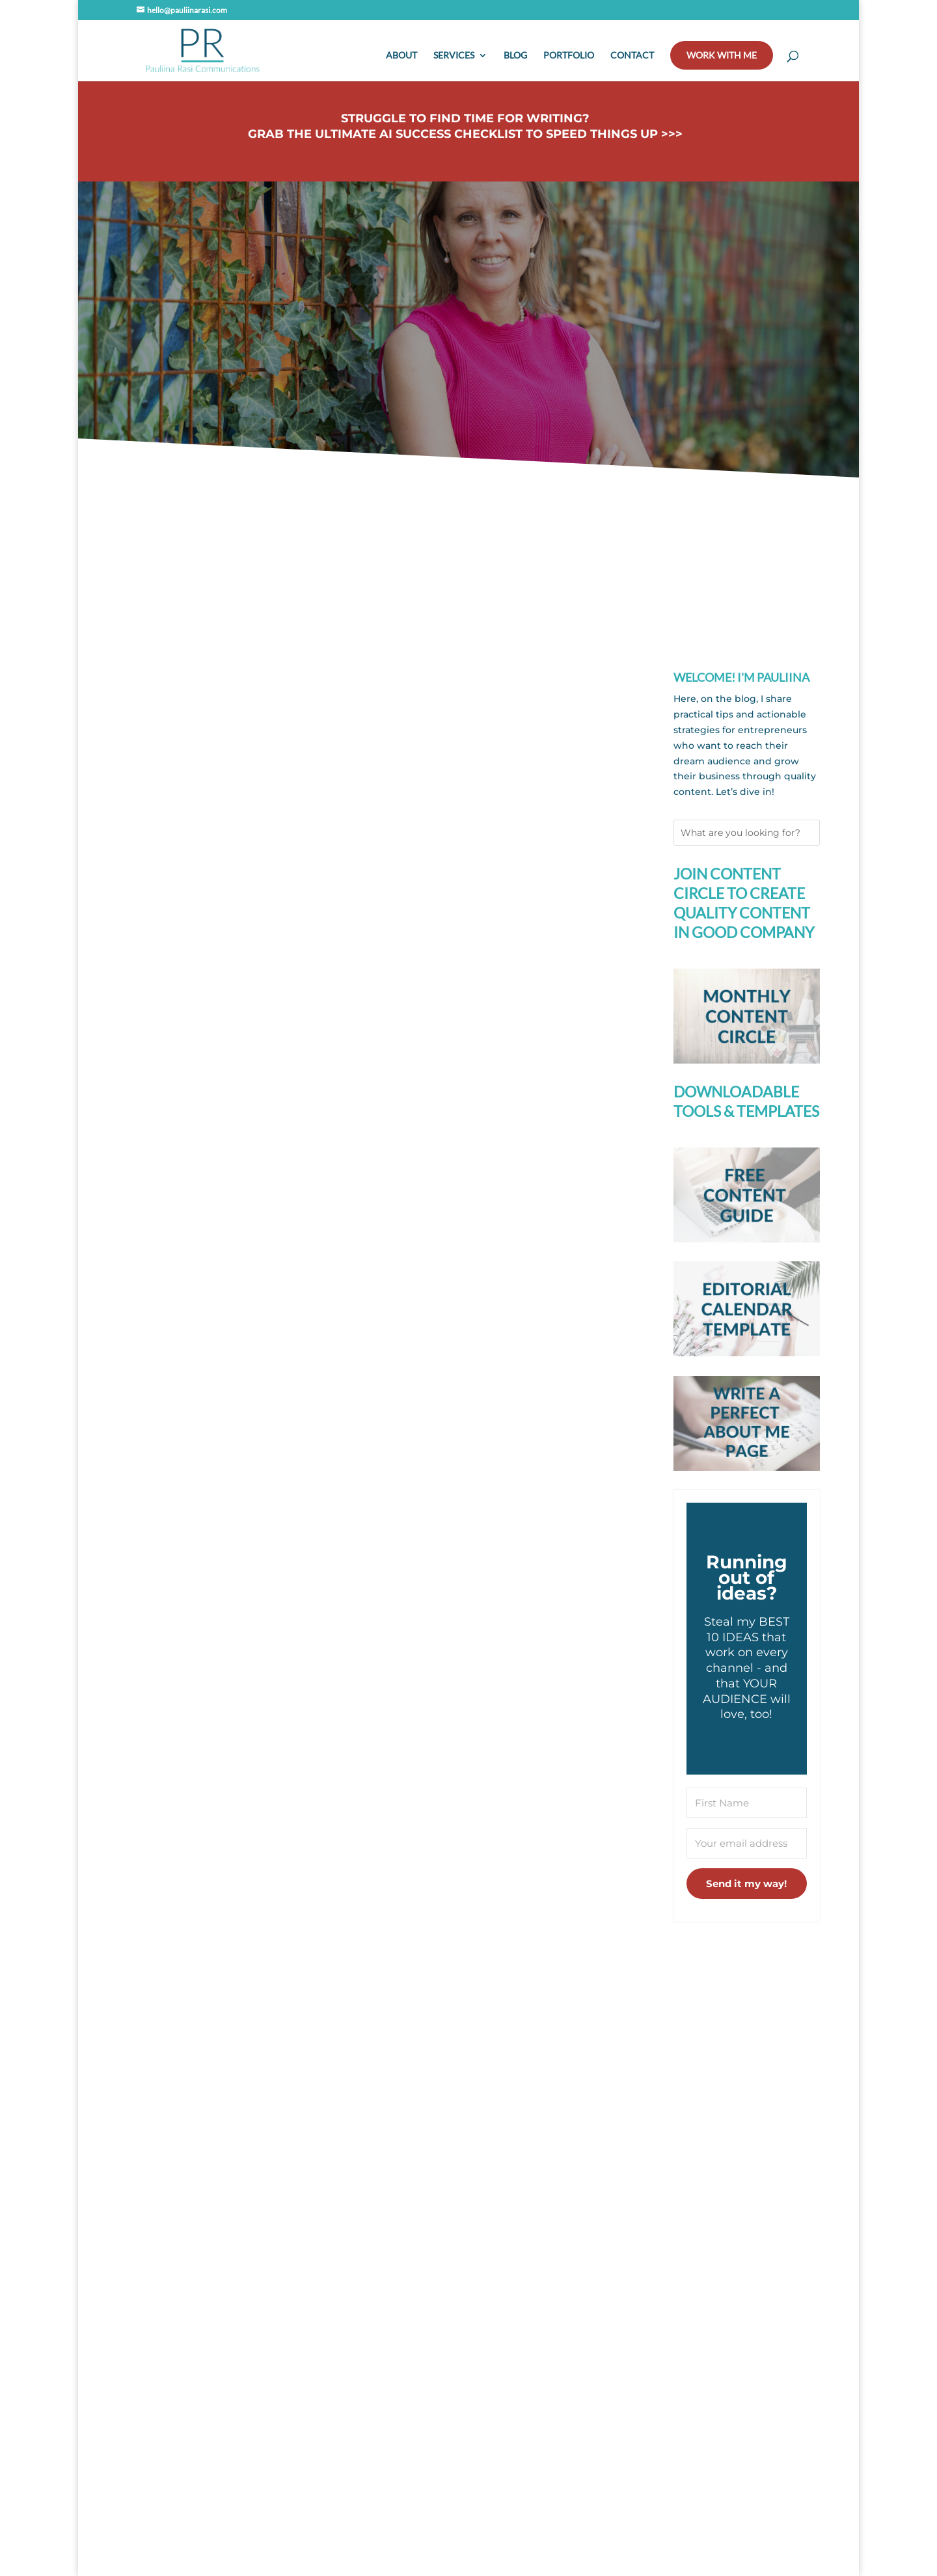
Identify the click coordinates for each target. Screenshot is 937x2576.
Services (453, 55)
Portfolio (568, 55)
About (401, 55)
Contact (632, 55)
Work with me (721, 54)
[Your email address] (746, 1843)
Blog (515, 55)
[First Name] (746, 1803)
